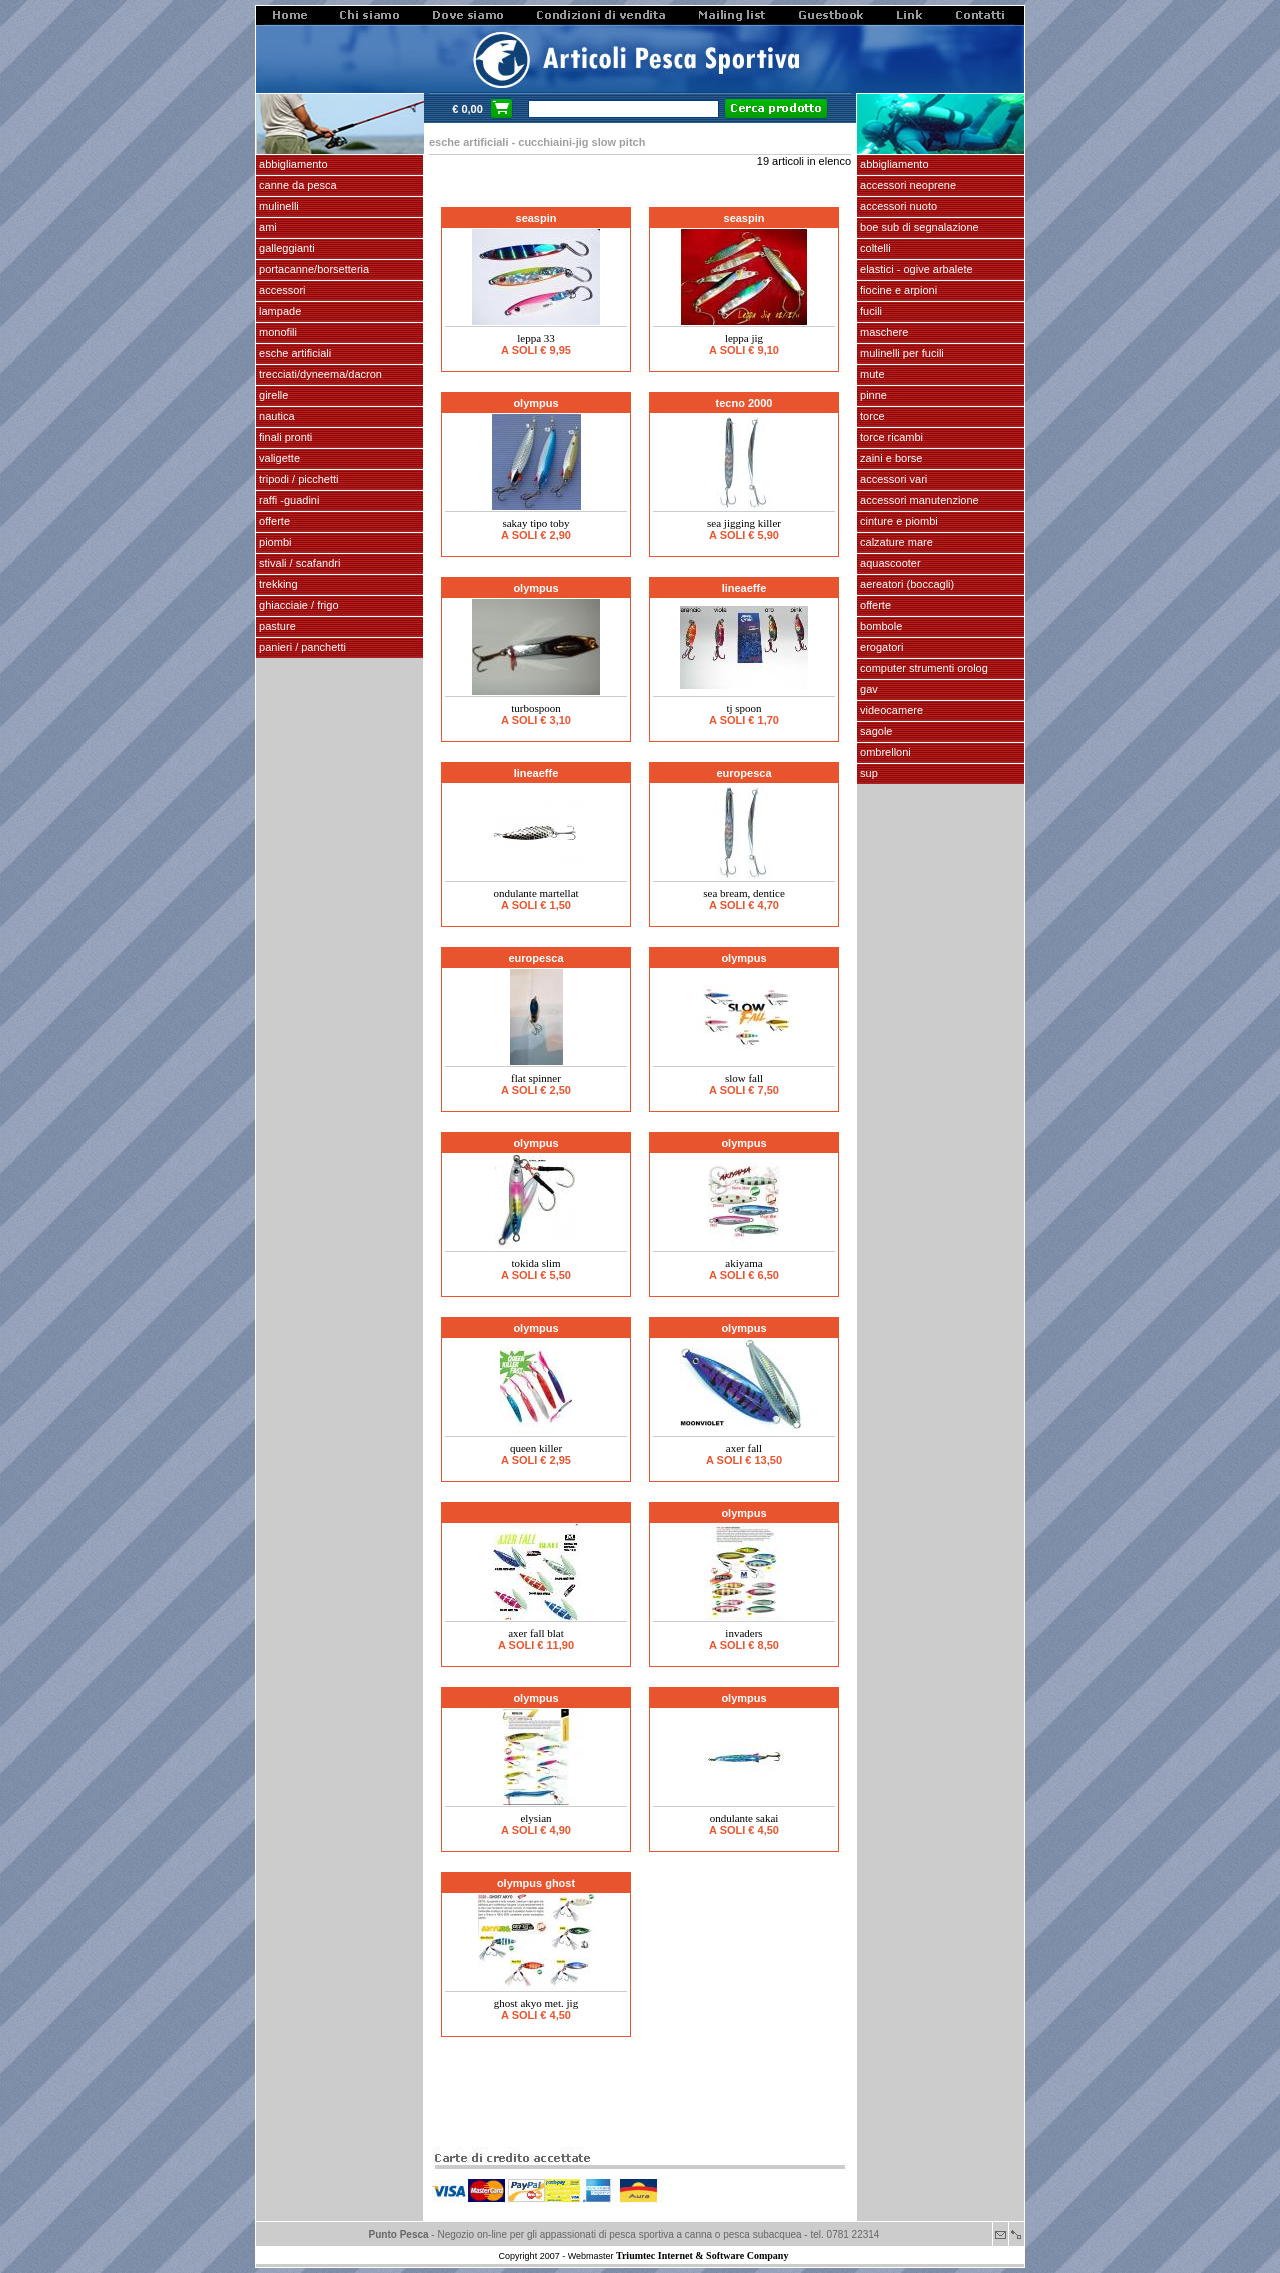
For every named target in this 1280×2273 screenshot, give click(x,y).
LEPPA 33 (536, 338)
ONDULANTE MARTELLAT (535, 893)
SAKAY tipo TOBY (535, 523)
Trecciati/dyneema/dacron (319, 374)
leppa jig (744, 338)
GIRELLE (272, 395)
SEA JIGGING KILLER (744, 523)
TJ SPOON (743, 708)
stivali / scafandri (298, 563)
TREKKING (277, 584)
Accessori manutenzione (918, 500)
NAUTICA (275, 416)
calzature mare (895, 542)
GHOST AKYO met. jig (536, 2003)
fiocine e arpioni (897, 290)
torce (871, 416)
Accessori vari (892, 479)
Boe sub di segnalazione (918, 227)
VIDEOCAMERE (890, 710)
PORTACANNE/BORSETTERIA (312, 269)
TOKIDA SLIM (535, 1263)
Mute (871, 374)
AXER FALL (744, 1448)
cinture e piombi (897, 521)
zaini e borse (889, 458)
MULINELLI (277, 206)
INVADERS (743, 1633)
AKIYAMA (743, 1263)
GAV (867, 689)
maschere (882, 332)
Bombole (879, 626)
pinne (872, 395)
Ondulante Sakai (744, 1818)
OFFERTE (273, 521)
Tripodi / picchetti (297, 479)
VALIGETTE (278, 458)
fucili (869, 311)
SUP (867, 773)
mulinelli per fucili (900, 353)
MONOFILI (276, 332)
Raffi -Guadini (287, 500)
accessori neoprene (906, 185)
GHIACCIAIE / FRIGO (297, 605)
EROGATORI (880, 647)
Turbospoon (536, 708)
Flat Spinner (536, 1078)
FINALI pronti (284, 437)
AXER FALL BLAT (536, 1633)
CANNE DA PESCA (296, 185)
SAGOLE (874, 731)
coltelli (874, 248)
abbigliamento (893, 164)
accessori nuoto (897, 206)
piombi (273, 542)
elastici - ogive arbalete (915, 269)
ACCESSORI (281, 290)
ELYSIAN (535, 1818)
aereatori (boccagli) (905, 584)
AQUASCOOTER (889, 563)
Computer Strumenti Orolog (922, 668)
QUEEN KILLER (536, 1448)
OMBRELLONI (884, 752)
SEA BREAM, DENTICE (744, 893)
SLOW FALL (744, 1078)
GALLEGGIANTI (285, 248)
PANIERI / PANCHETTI (301, 647)
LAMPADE (278, 311)
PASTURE (276, 626)
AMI (266, 227)
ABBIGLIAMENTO (292, 164)
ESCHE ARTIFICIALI (293, 353)
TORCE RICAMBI (890, 437)
